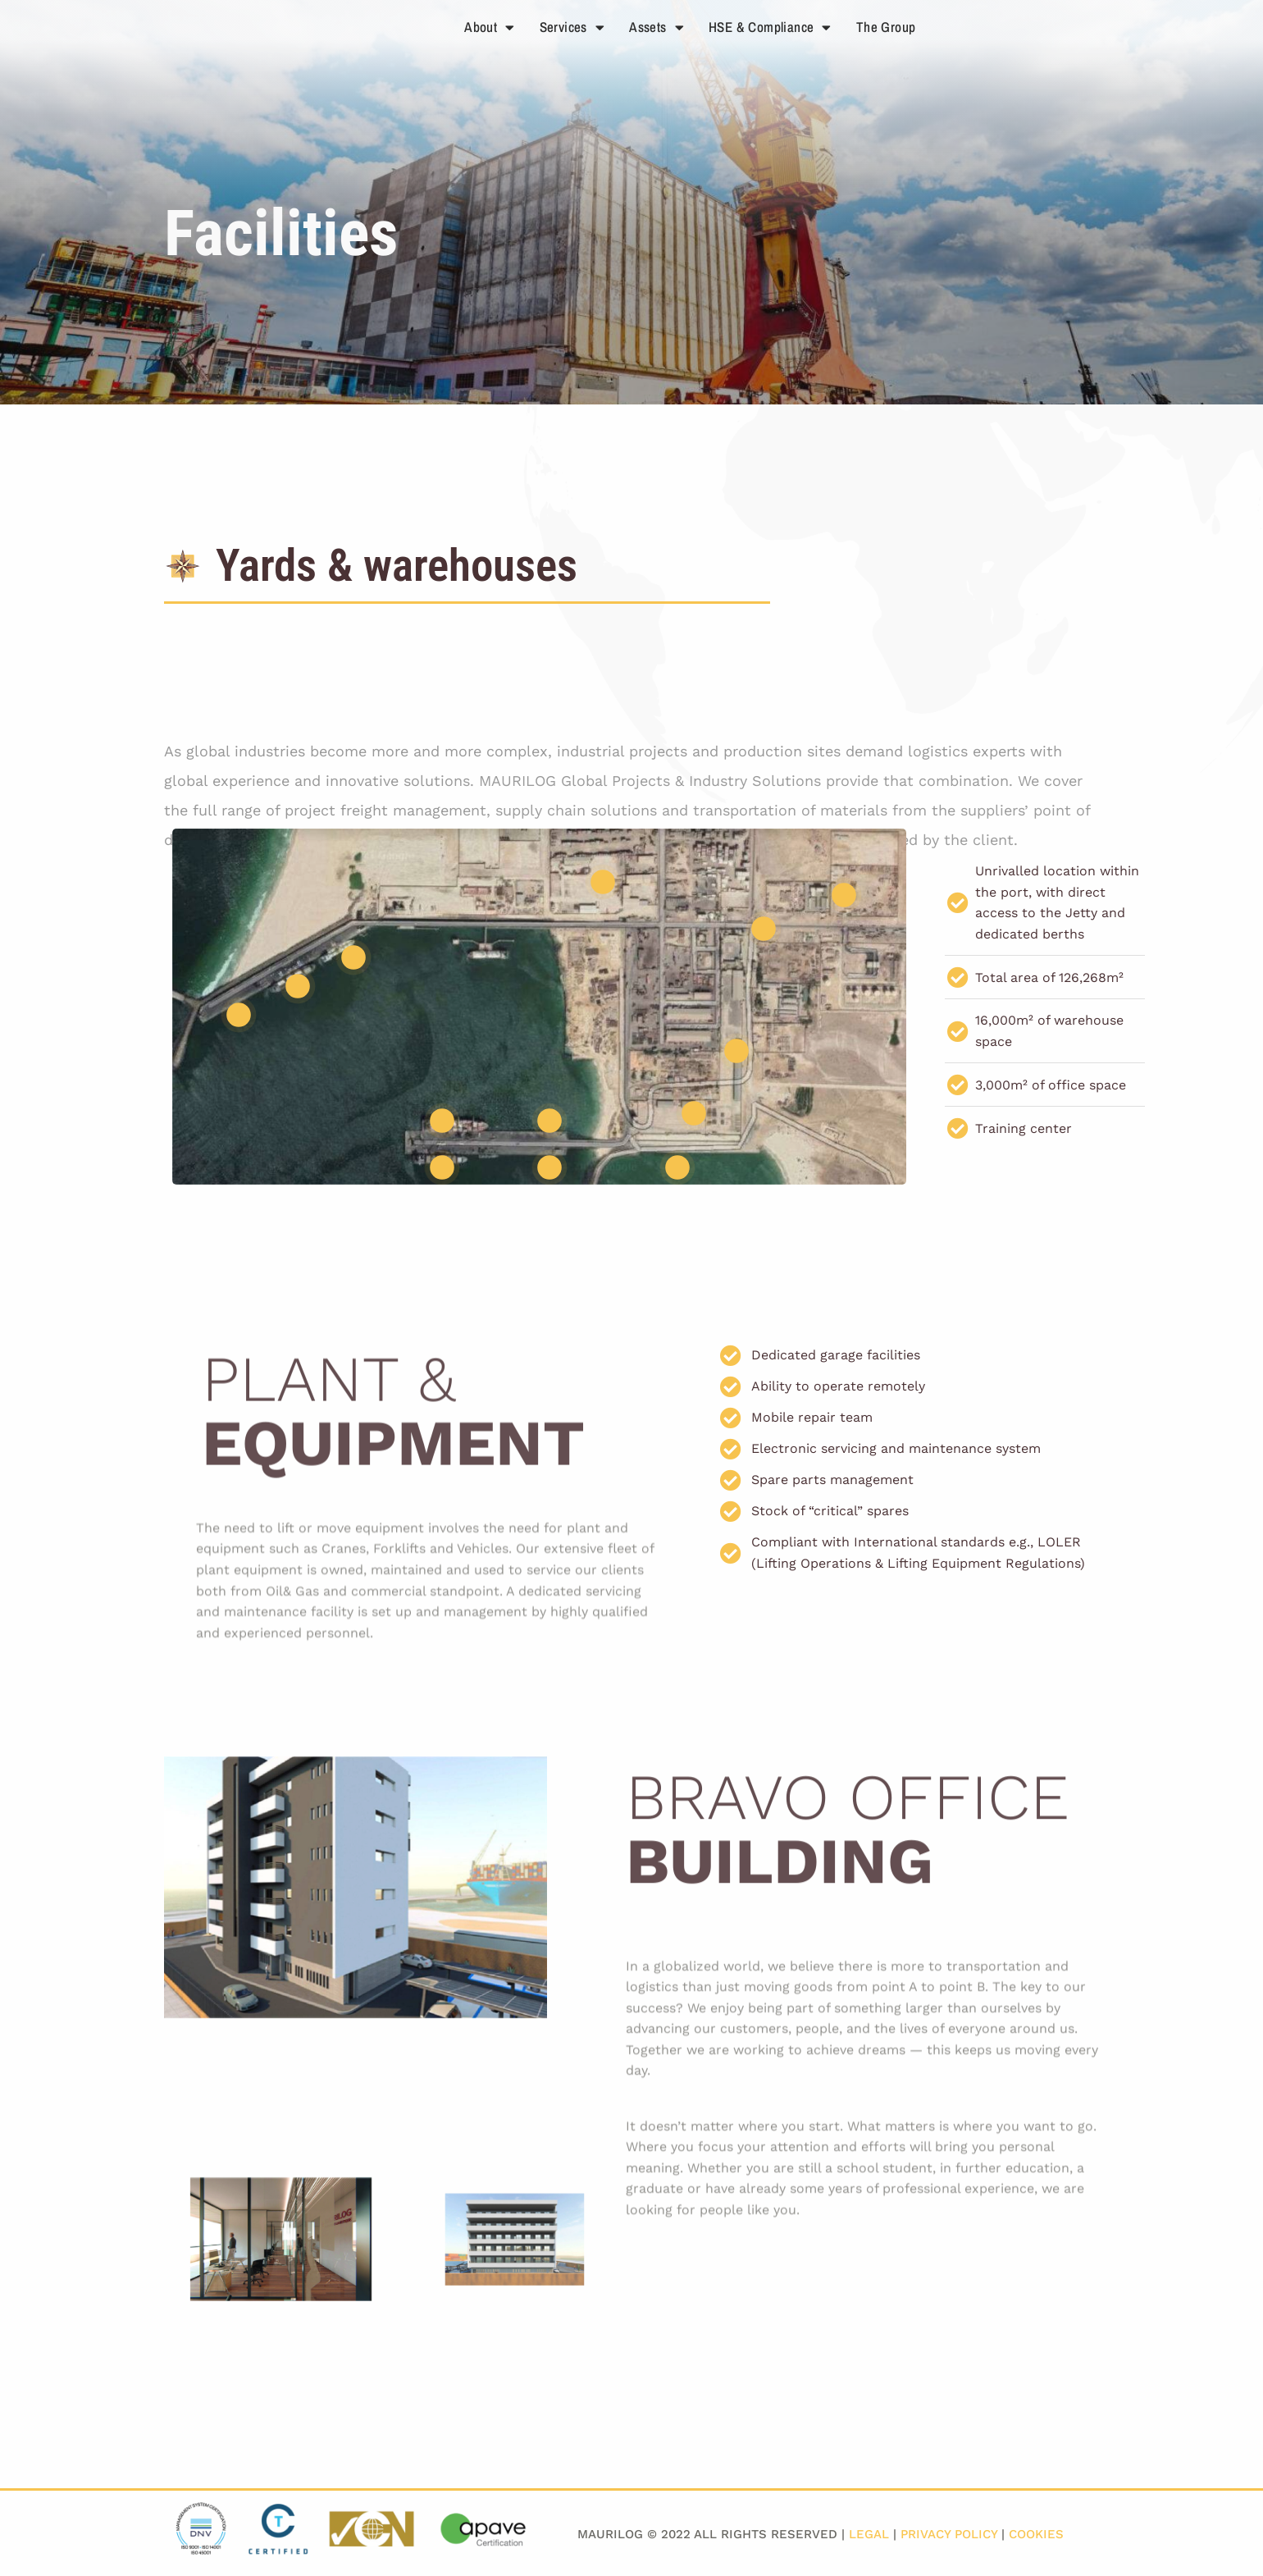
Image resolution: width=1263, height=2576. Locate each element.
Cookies (1036, 2534)
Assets (656, 27)
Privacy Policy (949, 2534)
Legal (869, 2534)
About (489, 27)
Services (572, 27)
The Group (886, 26)
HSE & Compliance (770, 27)
